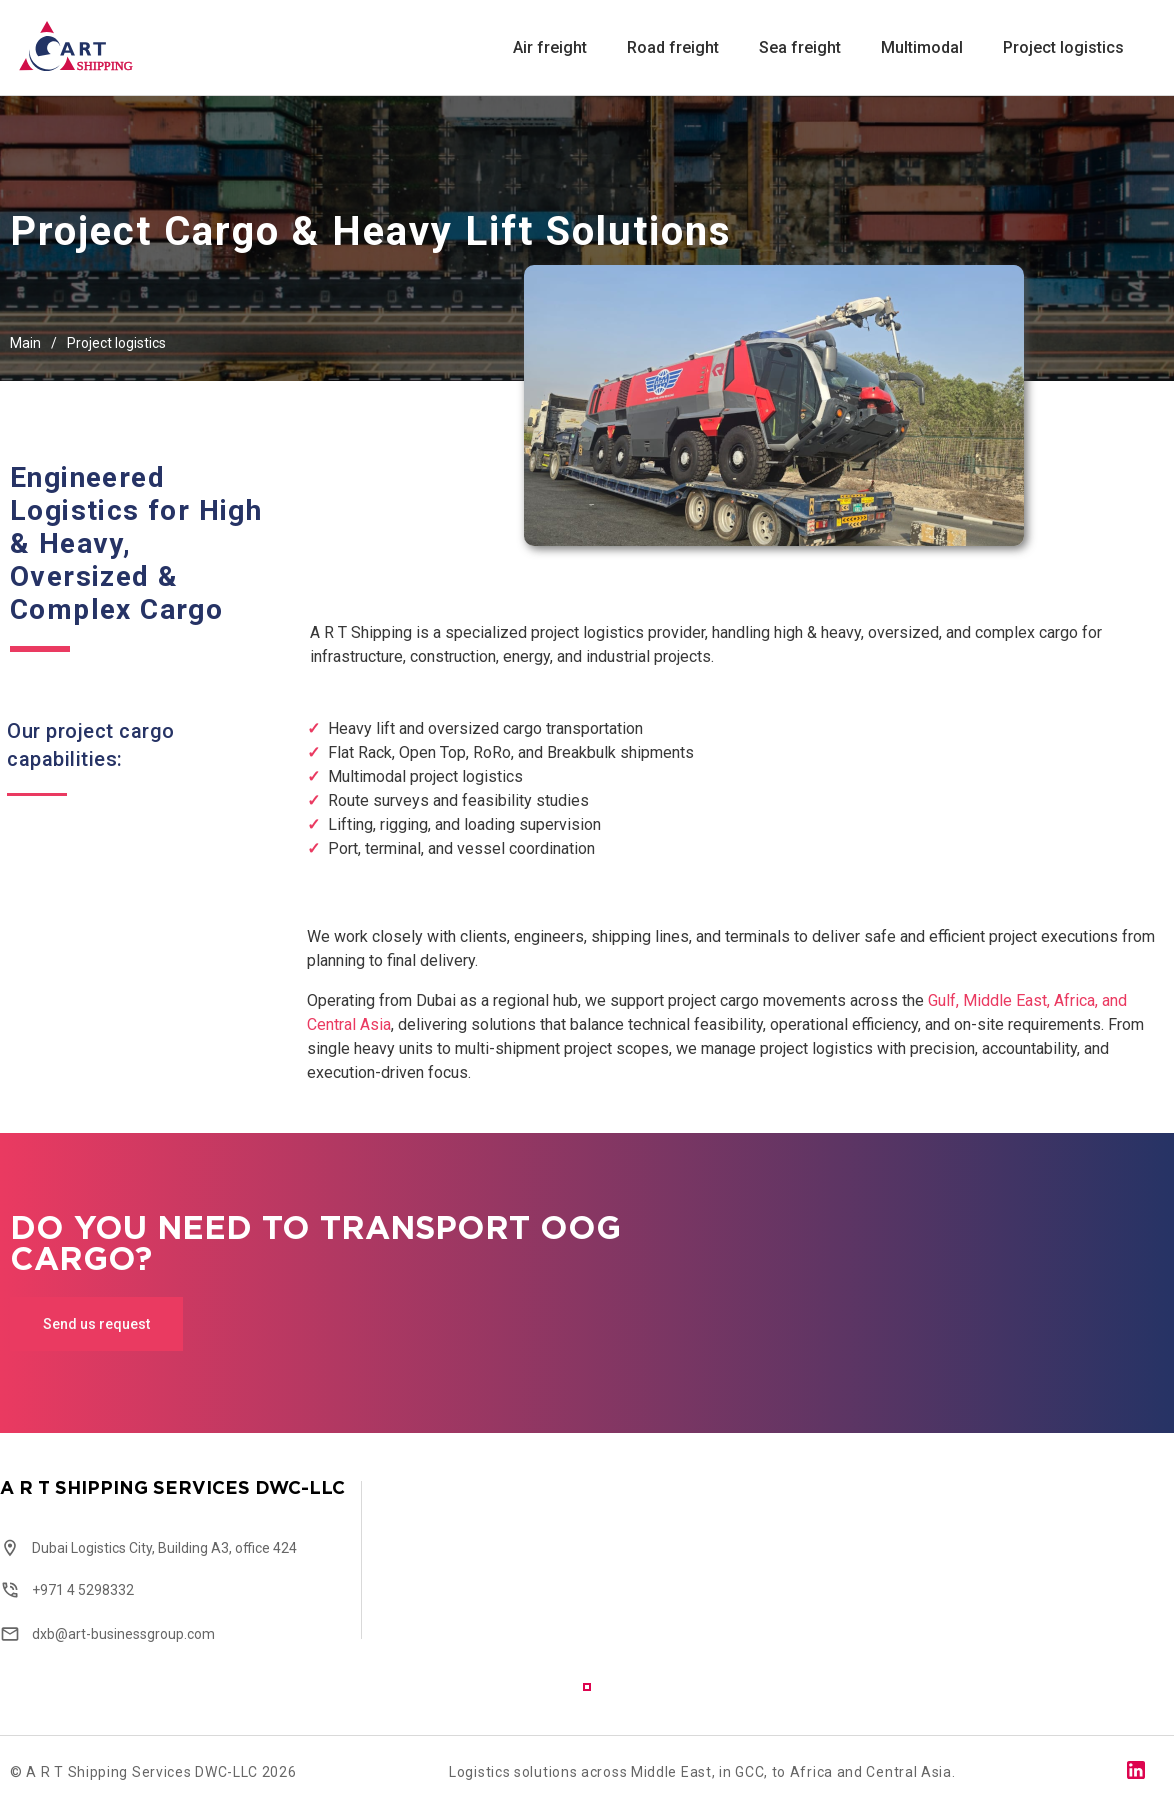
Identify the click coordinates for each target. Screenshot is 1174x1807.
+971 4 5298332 (83, 1590)
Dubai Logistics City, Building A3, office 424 (164, 1548)
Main (25, 343)
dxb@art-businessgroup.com (123, 1634)
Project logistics (1063, 48)
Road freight (673, 48)
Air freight (550, 48)
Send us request (96, 1324)
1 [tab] (587, 1687)
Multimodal (922, 48)
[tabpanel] (196, 1562)
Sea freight (800, 48)
